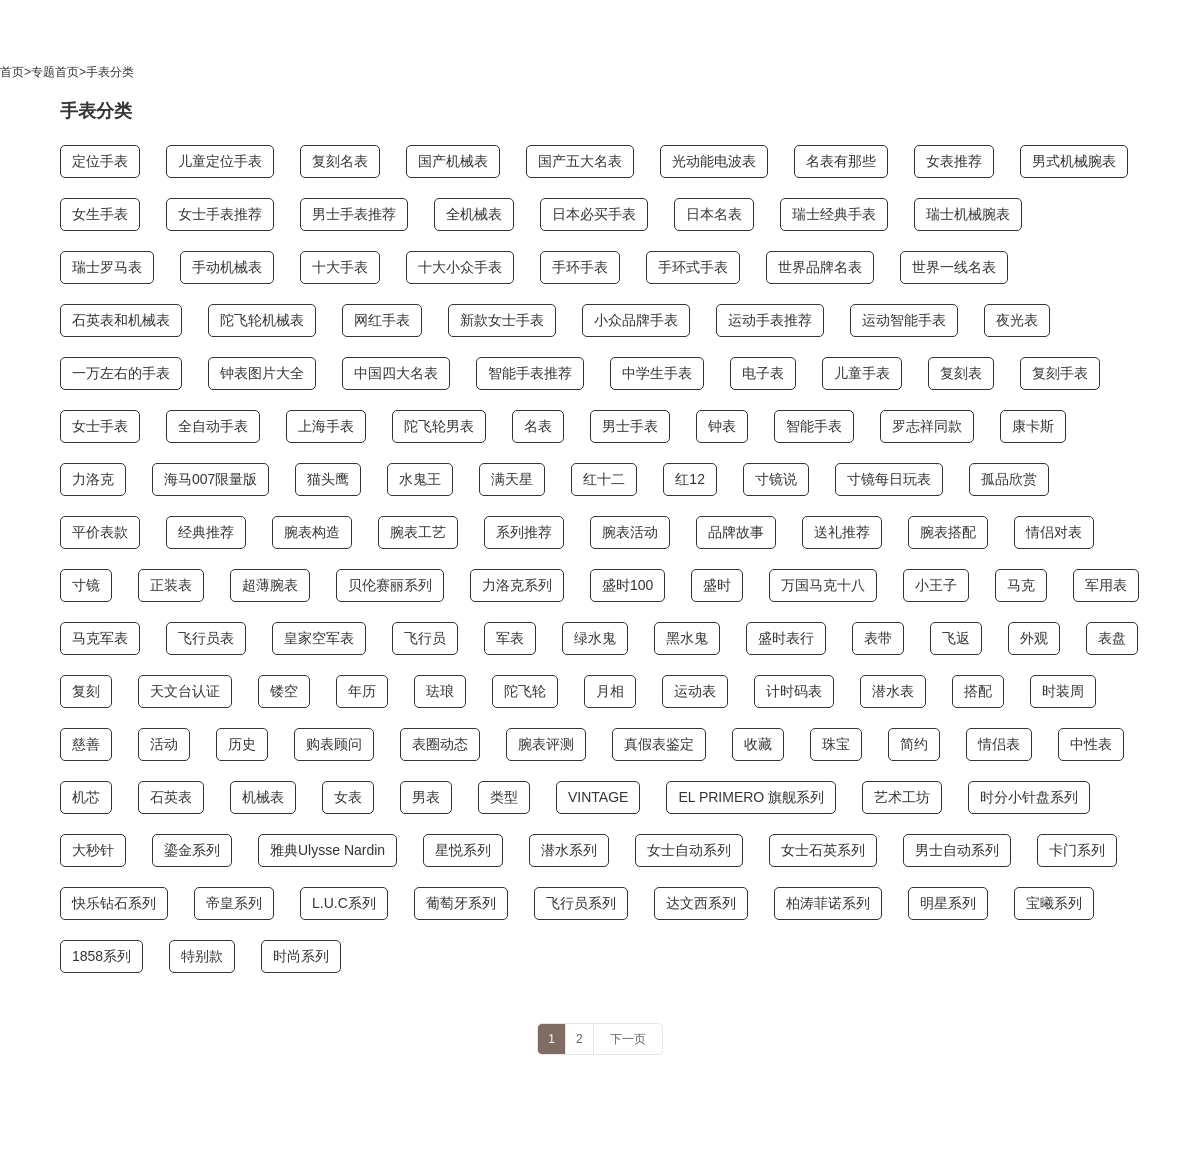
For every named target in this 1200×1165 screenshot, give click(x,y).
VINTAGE (598, 797)
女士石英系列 (823, 850)
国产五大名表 (580, 161)
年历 (362, 691)
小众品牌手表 (636, 320)
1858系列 (101, 956)
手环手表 (580, 267)
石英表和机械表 (121, 320)
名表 (538, 426)
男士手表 (630, 426)
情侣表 (999, 744)
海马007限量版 (210, 479)
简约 (914, 744)
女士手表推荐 (220, 214)
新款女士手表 (502, 320)
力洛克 (93, 479)
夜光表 (1017, 320)
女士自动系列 (689, 850)
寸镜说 (776, 479)
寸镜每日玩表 (889, 479)
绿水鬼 (595, 638)
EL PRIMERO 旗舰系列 (751, 797)
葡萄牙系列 (461, 903)
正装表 (171, 585)
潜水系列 (569, 850)
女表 (348, 797)
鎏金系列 (192, 850)
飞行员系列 (581, 903)
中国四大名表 (396, 373)
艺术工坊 (902, 797)
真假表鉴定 (659, 744)
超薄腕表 (270, 585)
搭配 (978, 691)
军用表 (1106, 585)
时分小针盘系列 (1029, 797)
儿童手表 (862, 373)
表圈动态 (440, 744)
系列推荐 (524, 532)
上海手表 (326, 426)
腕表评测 (546, 744)
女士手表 (100, 426)
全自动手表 (213, 426)
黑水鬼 (687, 638)
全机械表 (474, 214)
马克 (1021, 585)
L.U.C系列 (344, 903)
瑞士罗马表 (107, 267)
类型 (504, 797)
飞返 (956, 638)
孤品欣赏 (1009, 479)
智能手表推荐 (530, 373)
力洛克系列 (517, 585)
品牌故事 (736, 532)
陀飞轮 (525, 691)
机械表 (263, 797)
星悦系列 (463, 850)
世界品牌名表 (820, 267)
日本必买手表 (594, 214)
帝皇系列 (234, 903)
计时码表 (794, 691)
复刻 (86, 691)
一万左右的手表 (121, 373)
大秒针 (93, 850)
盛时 (717, 585)
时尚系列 (301, 956)
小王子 (936, 585)
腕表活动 (630, 532)
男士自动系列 (957, 850)
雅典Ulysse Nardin (327, 850)
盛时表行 (786, 638)
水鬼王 (420, 479)
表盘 (1112, 638)
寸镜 (86, 585)
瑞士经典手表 (834, 214)
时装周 (1063, 691)
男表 (426, 797)
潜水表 (893, 691)
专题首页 (55, 72)
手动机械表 (227, 267)
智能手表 (814, 426)
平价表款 (100, 532)
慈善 (86, 744)
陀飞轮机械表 (262, 320)
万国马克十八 (823, 585)
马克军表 (100, 638)
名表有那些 (841, 161)
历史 (242, 744)
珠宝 (836, 744)
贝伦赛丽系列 (390, 585)
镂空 (284, 691)
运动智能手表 (904, 320)
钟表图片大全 (262, 373)
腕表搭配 (948, 532)
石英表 (171, 797)
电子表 (763, 373)
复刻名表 (340, 161)
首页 (12, 72)
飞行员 (425, 638)
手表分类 (110, 72)
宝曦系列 (1054, 903)
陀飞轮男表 (439, 426)
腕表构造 (312, 532)
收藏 (758, 744)
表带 (878, 638)
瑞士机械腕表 (968, 214)
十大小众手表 (460, 267)
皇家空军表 (319, 638)
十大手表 (340, 267)
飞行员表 (206, 638)
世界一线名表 (954, 267)
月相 (610, 691)
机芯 (86, 797)
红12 (690, 479)
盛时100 (627, 585)
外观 (1034, 638)
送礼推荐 (842, 532)
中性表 (1091, 744)
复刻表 (961, 373)
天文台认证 (185, 691)
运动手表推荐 (770, 320)
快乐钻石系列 (114, 903)
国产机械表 (453, 161)
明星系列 (948, 903)
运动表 (695, 691)
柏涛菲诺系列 (828, 903)
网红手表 (382, 320)
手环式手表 (693, 267)
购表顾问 (334, 744)
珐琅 (440, 691)
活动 (164, 744)
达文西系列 (701, 903)
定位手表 (100, 161)
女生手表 (100, 214)
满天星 (512, 479)
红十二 (604, 479)
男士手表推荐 (354, 214)
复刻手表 (1060, 373)
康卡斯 (1033, 426)
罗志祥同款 (927, 426)
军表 (510, 638)
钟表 (722, 426)
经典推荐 (206, 532)
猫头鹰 (328, 479)
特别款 (202, 956)
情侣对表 (1054, 532)
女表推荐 (954, 161)
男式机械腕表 (1074, 161)
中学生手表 (657, 373)
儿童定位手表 (220, 161)
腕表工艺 (418, 532)
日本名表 (714, 214)
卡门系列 (1077, 850)
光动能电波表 (714, 161)
